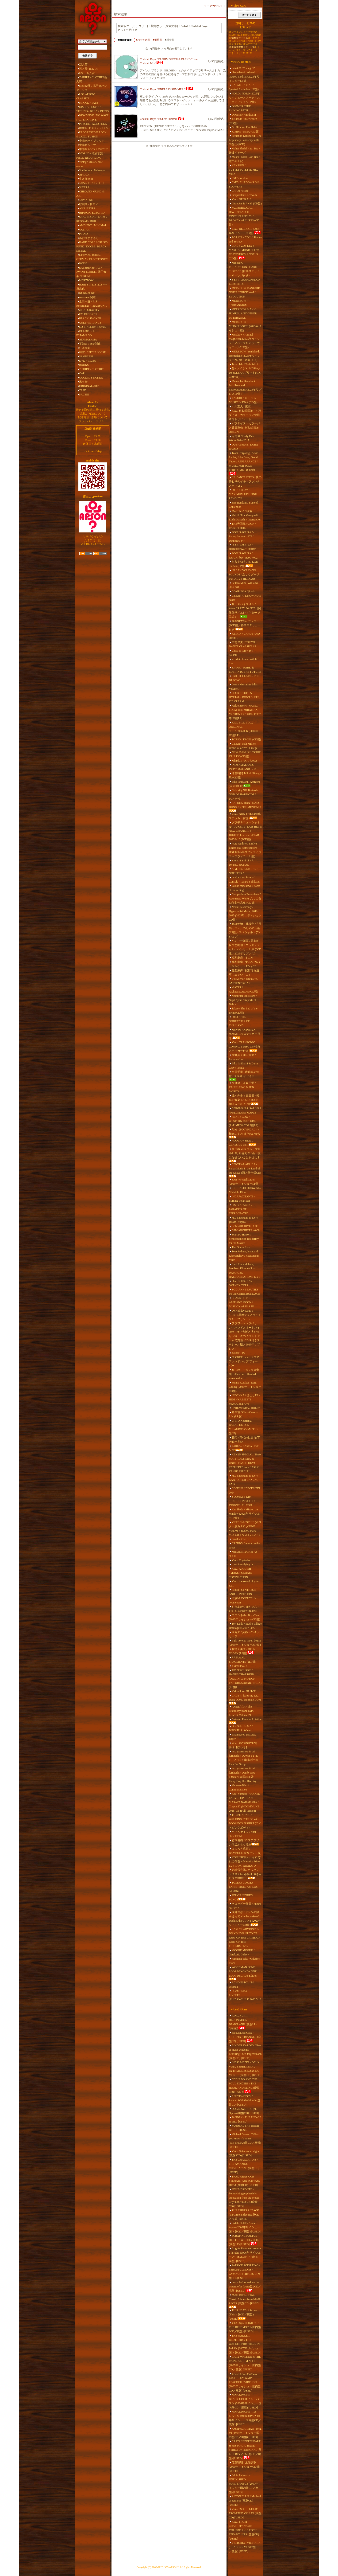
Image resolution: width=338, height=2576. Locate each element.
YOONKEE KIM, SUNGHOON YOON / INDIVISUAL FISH (242, 1501)
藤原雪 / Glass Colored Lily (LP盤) (243, 1414)
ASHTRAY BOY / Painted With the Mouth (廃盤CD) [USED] (244, 2100)
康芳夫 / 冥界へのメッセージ (244, 1634)
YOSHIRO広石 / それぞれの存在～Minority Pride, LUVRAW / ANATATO (245, 1861)
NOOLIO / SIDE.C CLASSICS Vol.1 (242, 1142)
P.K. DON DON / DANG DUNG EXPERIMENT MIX (245, 806)
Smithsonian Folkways (92, 170)
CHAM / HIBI (240, 190)
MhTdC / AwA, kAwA (244, 760)
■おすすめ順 (143, 39)
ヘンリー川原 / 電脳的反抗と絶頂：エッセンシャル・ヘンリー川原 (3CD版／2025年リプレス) (245, 947)
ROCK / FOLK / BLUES (93, 128)
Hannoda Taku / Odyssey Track (244, 1961)
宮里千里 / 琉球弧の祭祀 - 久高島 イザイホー (244, 1075)
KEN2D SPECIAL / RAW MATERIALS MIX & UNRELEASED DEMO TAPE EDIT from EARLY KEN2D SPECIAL (245, 1463)
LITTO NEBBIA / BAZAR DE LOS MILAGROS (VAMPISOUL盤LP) (245, 1427)
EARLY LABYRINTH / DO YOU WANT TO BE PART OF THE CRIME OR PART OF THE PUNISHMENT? (244, 1937)
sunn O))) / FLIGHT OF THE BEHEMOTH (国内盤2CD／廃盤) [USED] (245, 2327)
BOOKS (84, 365)
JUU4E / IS (238, 1353)
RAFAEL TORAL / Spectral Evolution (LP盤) (244, 87)
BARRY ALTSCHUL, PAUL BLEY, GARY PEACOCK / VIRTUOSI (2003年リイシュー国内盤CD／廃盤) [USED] (245, 2382)
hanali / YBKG (240, 1539)
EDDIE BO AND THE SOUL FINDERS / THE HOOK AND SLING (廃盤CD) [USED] (244, 2086)
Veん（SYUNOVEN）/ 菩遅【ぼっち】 (244, 1745)
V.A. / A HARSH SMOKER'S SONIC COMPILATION (240, 1573)
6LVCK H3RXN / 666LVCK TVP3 (240, 1283)
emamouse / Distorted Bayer (242, 1736)
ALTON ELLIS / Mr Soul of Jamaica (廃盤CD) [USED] (245, 2500)
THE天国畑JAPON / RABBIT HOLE (242, 526)
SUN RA (84, 187)
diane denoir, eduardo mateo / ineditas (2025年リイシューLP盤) (244, 76)
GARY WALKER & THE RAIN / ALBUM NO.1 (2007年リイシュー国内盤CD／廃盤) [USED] (245, 2363)
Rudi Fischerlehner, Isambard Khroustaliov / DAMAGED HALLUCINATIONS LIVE (244, 1270)
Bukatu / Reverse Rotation (245, 1721)
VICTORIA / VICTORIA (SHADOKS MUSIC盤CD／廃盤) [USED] (244, 2547)
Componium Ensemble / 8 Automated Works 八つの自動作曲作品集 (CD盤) (245, 898)
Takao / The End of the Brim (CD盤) (243, 1010)
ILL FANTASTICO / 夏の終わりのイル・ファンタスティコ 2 (245, 481)
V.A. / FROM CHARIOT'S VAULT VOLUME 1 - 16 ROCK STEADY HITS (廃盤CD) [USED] (244, 2530)
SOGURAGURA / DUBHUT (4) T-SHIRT (242, 547)
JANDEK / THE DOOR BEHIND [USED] (244, 2128)
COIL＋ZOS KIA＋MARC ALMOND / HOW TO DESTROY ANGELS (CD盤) (244, 252)
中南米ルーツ (87, 145)
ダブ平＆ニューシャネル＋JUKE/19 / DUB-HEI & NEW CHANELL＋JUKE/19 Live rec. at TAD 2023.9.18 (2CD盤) (245, 831)
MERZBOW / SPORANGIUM (238, 303)
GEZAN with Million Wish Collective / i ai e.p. (243, 746)
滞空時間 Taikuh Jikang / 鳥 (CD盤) (245, 775)
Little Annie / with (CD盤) (247, 203)
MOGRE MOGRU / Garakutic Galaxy (241, 1952)
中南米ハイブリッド (91, 140)
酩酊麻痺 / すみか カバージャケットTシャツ (244, 964)
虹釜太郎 (84, 348)
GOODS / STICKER (91, 377)
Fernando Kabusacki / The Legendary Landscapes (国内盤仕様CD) (245, 140)
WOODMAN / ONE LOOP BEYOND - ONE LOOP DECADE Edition (243, 1973)
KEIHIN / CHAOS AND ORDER (244, 636)
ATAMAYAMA (88, 339)
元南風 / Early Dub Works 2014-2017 (241, 438)
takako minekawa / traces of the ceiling (244, 888)
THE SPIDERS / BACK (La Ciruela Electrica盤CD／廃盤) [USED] (244, 2214)
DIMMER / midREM (244, 114)
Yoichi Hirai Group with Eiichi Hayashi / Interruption (245, 517)
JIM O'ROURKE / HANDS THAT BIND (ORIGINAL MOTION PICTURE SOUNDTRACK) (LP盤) (245, 1679)
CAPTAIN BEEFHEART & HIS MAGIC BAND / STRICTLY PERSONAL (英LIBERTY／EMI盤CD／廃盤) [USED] (245, 2450)
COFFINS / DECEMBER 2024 (245, 1490)
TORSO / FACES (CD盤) (246, 739)
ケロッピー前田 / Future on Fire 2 (245, 1906)
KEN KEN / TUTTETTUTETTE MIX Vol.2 (243, 170)
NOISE (83, 263)
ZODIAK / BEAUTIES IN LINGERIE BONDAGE (244, 1291)
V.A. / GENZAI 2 (242, 199)
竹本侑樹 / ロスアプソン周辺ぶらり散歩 (244, 1842)
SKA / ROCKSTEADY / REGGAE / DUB (91, 219)
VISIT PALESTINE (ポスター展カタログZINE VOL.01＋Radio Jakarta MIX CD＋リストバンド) (245, 1528)
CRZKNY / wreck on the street (244, 1545)
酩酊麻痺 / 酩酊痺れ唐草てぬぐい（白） (244, 972)
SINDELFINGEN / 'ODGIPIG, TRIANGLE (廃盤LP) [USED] (245, 2037)
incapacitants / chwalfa (244, 195)
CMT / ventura (240, 178)
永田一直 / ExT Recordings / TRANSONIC (91, 303)
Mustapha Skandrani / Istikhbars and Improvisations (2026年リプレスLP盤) (245, 387)
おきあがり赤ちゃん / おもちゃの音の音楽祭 (243, 1609)
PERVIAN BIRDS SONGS (241, 1897)
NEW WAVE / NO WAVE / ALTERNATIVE (92, 117)
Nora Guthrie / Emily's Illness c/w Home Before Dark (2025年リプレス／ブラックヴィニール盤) (245, 850)
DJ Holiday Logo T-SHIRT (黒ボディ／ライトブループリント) (245, 1315)
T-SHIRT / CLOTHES (91, 369)
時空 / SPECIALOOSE (92, 352)
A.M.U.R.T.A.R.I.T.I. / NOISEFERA (243, 871)
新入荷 (83, 64)
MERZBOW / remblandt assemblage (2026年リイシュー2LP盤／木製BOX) (244, 356)
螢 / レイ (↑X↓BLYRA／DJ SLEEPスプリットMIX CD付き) (245, 373)
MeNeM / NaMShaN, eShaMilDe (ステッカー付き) (244, 1034)
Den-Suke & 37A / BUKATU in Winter (241, 1728)
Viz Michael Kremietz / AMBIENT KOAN (243, 981)
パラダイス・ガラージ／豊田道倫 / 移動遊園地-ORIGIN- (244, 428)
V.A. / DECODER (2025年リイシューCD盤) (245, 231)
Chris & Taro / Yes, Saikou (241, 653)
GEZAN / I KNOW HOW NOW (245, 598)
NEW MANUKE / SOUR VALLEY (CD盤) (245, 754)
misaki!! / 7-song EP (243, 68)
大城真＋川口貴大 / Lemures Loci (242, 1057)
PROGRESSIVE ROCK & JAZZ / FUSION (91, 134)
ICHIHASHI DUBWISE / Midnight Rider (245, 1190)
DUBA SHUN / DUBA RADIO (243, 446)
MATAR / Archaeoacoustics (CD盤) (243, 989)
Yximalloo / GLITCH (244, 1691)
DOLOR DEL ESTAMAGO (85, 333)
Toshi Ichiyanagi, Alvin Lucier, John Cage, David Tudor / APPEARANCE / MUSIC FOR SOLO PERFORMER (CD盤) (243, 463)
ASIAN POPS (87, 208)
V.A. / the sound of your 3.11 (244, 1583)
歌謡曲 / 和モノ (88, 204)
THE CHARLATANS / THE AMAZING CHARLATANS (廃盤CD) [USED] (244, 2166)
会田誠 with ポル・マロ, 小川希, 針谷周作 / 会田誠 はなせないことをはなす (245, 1154)
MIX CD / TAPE (88, 102)
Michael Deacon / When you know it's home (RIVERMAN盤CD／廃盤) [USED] (245, 2141)
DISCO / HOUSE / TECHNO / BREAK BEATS (92, 109)
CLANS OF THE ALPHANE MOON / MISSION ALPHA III (241, 1302)
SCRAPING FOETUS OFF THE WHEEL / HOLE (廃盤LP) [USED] (244, 2240)
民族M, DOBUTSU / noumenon (242, 1600)
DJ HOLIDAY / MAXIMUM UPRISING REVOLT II (243, 494)
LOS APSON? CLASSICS (86, 96)
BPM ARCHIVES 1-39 (245, 1226)
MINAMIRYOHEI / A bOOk (243, 1554)
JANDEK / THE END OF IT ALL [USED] (245, 2119)
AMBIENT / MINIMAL (93, 225)
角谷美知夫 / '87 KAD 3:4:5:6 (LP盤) (243, 564)
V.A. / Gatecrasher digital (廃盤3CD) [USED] (244, 2153)
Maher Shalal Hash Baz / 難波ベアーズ (244, 150)
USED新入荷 (87, 73)
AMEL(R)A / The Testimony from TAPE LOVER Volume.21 (241, 1711)
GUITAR (84, 229)
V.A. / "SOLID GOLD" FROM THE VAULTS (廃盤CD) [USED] (245, 2513)
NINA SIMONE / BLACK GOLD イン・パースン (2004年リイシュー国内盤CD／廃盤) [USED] (245, 2401)
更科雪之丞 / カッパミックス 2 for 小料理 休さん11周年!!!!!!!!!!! (245, 1874)
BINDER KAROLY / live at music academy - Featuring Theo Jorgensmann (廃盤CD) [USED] (245, 2052)
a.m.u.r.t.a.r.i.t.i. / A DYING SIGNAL (241, 862)
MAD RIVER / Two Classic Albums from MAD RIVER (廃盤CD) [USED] (244, 2300)
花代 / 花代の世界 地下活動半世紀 (244, 1439)
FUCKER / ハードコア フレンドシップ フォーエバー (245, 1361)
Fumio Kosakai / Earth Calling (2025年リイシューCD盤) (245, 1387)
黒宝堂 (83, 381)
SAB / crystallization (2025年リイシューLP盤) (244, 1181)
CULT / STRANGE (90, 322)
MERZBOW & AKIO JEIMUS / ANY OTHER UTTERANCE (243, 313)
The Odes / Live (241, 1247)
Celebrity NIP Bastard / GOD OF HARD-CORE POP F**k (243, 794)
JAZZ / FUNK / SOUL (92, 183)
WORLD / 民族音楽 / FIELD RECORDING (90, 155)
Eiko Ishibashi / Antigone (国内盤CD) (244, 784)
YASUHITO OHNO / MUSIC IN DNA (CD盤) (243, 400)
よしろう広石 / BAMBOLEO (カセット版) (245, 1851)
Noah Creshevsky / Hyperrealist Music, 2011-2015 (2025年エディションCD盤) (245, 913)
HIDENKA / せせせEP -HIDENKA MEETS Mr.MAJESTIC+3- (244, 1399)
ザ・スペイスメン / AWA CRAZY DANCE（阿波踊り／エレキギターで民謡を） (245, 610)
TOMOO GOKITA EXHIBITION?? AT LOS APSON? (243, 1887)
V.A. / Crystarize (241, 1560)
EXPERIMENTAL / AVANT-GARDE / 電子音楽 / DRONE (91, 272)
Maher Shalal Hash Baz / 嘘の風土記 (244, 159)
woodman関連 (87, 297)
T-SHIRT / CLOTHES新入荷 (91, 79)
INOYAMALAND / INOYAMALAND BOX (243, 767)
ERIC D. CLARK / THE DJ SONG (244, 678)
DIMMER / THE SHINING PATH (240, 108)
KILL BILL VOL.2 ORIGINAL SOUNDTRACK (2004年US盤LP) (243, 729)
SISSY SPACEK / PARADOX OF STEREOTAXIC (240, 1209)
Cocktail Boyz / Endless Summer (162, 119)
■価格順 (157, 39)
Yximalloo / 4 (239, 1666)
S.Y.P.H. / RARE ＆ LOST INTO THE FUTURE (245, 669)
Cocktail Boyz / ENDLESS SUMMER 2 (166, 89)
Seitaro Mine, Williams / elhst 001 (244, 585)
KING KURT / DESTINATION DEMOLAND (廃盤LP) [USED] (243, 2022)
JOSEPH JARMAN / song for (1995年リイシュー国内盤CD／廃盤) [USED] (245, 2433)
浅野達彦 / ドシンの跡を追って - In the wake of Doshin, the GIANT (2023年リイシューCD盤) (245, 1919)
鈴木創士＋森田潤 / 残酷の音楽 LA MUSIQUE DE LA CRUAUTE (244, 1100)
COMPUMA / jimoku (244, 591)
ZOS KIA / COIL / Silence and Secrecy (245, 239)
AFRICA (84, 174)
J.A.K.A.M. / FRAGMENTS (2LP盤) (242, 1659)
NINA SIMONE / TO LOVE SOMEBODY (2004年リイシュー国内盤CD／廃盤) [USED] (245, 2418)
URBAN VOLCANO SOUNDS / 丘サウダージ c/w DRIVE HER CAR (244, 574)
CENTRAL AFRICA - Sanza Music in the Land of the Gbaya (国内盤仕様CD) (245, 1170)
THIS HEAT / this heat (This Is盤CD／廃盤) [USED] (243, 2314)
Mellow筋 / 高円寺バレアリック (91, 88)
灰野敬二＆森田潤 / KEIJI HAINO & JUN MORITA (242, 1087)
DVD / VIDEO (87, 360)
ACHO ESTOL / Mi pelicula (241, 1984)
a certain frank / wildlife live (244, 661)
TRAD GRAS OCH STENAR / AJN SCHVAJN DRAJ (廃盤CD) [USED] (244, 2181)
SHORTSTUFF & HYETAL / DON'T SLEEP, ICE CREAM (244, 697)
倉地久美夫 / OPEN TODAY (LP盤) (242, 1651)
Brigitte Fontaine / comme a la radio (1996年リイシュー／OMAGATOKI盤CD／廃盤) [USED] (245, 2255)
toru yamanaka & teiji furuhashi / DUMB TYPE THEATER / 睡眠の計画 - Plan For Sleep (244, 1758)
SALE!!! (84, 394)
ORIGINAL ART (89, 386)
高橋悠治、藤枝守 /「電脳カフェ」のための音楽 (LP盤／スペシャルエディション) (245, 930)
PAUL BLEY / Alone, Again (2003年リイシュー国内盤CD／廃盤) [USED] (245, 2227)
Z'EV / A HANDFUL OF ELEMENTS (244, 281)
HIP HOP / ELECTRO (92, 212)
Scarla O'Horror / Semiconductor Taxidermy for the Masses (244, 1239)
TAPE (82, 390)
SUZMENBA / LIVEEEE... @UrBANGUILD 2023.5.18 (245, 1995)
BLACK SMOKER (90, 318)
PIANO (83, 233)
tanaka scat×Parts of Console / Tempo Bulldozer (244, 879)
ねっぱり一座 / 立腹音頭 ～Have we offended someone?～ (244, 1374)
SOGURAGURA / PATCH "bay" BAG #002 (243, 555)
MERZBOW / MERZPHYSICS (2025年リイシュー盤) (245, 326)
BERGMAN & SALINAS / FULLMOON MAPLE (245, 1110)
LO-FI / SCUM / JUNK (92, 326)
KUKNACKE (87, 293)
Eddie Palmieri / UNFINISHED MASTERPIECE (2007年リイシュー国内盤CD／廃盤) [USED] (245, 2484)
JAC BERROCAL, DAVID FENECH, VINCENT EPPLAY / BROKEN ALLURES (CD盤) (244, 216)
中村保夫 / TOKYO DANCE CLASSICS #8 (242, 644)
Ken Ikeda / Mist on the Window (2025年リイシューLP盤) (244, 1514)
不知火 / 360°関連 (90, 343)
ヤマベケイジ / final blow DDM (242, 1834)
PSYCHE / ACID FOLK (93, 123)
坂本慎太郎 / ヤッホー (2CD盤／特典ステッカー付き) (245, 625)
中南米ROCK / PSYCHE (93, 149)
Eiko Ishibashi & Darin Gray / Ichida (243, 1065)
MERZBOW (86, 280)
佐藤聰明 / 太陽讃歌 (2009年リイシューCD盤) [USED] (244, 2467)
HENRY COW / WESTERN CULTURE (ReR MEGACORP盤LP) (243, 1121)
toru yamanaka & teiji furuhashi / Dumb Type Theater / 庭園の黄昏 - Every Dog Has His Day (242, 1775)
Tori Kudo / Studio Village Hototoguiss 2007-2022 (245, 1626)
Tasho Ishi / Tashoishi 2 (245, 364)
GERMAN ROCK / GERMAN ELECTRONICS (92, 257)
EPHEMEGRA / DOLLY (246, 1408)
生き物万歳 (86, 178)
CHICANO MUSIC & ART (90, 193)
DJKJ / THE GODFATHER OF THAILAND (239, 1021)
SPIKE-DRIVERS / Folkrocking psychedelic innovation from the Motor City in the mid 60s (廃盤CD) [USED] (244, 2198)
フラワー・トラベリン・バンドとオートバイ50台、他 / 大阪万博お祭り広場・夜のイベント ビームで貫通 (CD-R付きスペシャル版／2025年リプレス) (245, 1336)
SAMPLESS (86, 356)
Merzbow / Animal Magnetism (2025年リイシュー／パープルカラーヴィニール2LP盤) (244, 341)
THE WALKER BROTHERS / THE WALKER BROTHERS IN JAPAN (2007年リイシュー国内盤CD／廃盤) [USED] (245, 2344)
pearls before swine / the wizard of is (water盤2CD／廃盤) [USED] (245, 2286)
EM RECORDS (88, 314)
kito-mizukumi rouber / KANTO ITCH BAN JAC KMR (243, 1480)
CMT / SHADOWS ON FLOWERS (244, 184)
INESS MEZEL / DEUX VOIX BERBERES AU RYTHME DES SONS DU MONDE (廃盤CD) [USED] (245, 2069)
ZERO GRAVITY (89, 310)
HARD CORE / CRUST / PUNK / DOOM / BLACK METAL (92, 246)
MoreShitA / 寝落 (242, 511)
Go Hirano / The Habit (244, 127)
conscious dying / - (242, 1564)
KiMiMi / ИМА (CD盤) (245, 131)
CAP (81, 373)
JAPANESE (86, 200)
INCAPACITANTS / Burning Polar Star (242, 1198)
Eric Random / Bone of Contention (243, 504)
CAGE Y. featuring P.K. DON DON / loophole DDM (245, 1699)
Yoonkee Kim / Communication (239, 1787)
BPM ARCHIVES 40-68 (246, 1230)
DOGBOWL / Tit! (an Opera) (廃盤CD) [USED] (244, 2111)
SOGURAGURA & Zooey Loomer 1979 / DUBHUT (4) (241, 536)
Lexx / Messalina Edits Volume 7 (243, 686)
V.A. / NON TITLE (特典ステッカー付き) (245, 816)
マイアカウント (213, 6)
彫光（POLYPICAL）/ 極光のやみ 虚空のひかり (245, 1133)
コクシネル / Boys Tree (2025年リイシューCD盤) (244, 1617)
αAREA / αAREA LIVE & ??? (244, 1448)
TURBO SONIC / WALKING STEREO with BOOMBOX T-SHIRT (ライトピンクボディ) (245, 1821)
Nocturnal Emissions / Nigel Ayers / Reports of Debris (243, 1000)
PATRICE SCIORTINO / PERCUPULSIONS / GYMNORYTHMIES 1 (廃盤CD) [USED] (244, 2272)
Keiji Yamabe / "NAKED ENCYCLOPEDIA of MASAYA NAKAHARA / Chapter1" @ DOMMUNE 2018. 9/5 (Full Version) (244, 1802)
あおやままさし (89, 238)
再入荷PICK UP (88, 68)
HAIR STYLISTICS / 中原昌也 (91, 286)
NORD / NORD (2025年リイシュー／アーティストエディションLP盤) (244, 98)
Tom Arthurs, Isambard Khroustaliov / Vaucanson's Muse (244, 1256)
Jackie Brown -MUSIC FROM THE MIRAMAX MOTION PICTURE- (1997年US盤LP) (245, 712)
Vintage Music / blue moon (89, 164)
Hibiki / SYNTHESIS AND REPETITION (242, 1592)
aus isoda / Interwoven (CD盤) (243, 121)
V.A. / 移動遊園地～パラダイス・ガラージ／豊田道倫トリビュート (245, 415)
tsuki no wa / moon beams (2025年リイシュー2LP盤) (245, 1642)
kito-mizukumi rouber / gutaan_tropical (243, 1220)
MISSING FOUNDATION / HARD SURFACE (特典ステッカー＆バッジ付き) (244, 269)
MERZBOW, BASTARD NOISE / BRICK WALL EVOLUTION (244, 292)
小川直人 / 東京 (241, 406)
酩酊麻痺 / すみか (243, 957)
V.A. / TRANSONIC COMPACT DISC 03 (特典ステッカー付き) (244, 1046)
